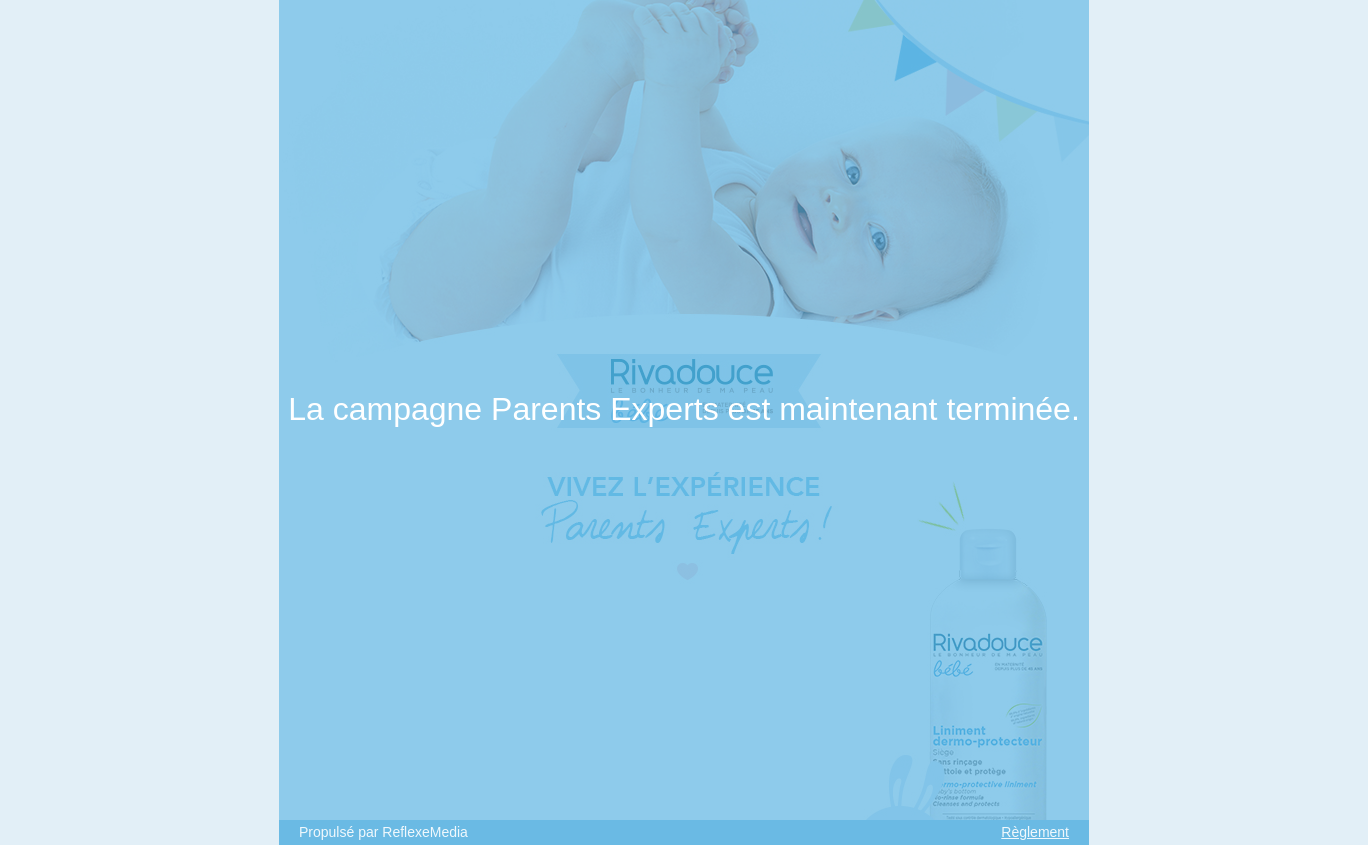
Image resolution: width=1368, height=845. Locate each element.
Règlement (1035, 832)
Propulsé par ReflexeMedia (383, 832)
